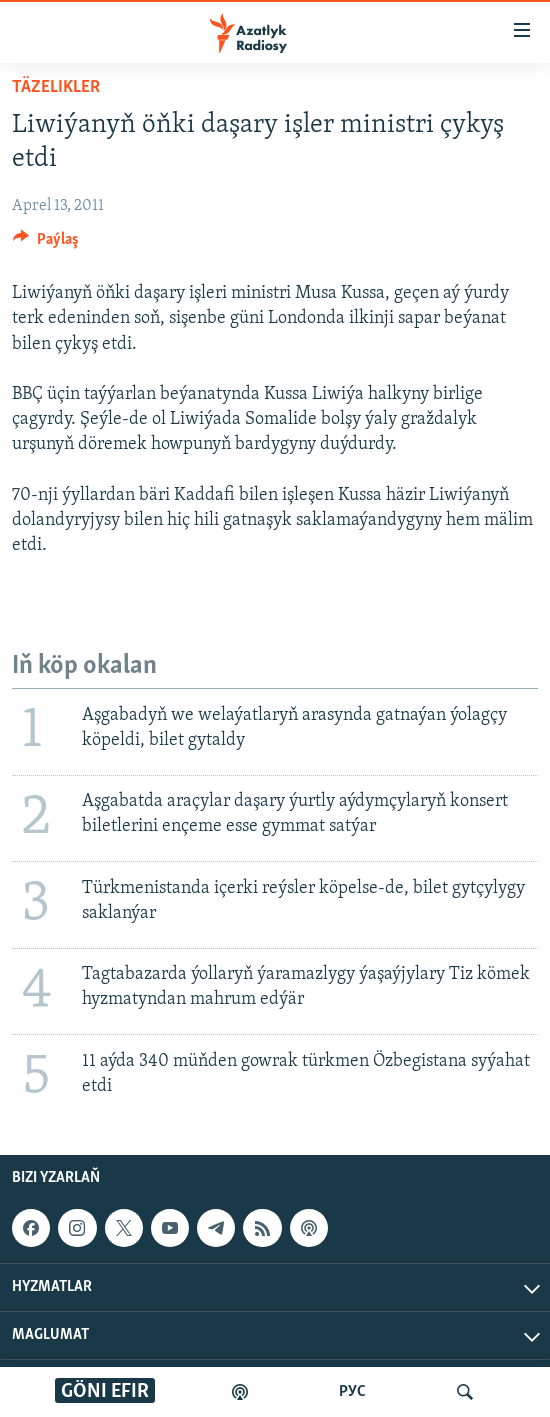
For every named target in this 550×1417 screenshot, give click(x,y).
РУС (352, 1392)
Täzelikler (56, 87)
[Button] (46, 244)
